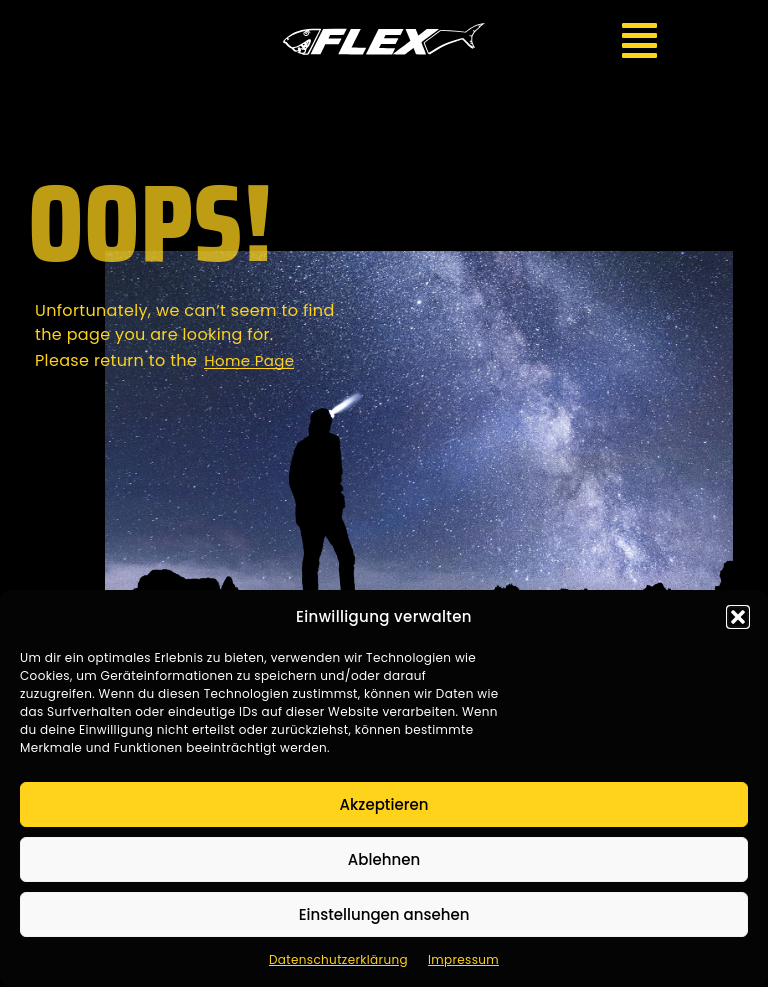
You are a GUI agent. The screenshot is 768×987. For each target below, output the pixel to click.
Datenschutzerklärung (338, 959)
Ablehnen (384, 859)
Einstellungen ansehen (384, 914)
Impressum (463, 959)
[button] (738, 617)
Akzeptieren (384, 804)
